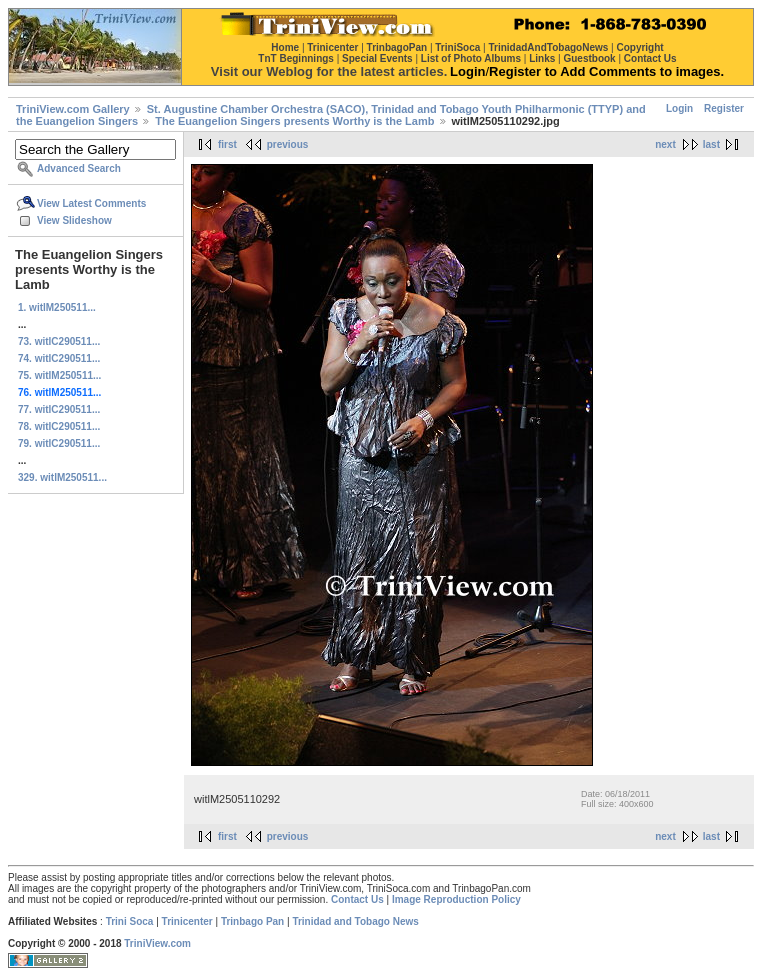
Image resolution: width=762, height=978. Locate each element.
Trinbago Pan (252, 921)
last (711, 144)
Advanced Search (79, 168)
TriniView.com (157, 943)
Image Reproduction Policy (456, 899)
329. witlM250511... (62, 477)
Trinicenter (187, 921)
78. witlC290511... (59, 426)
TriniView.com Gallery (73, 109)
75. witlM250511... (59, 375)
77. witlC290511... (59, 409)
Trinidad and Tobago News (355, 921)
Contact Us (357, 899)
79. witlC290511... (59, 443)
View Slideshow (74, 220)
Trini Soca (130, 921)
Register (724, 108)
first (227, 144)
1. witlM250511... (57, 307)
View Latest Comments (91, 203)
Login (679, 108)
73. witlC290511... (59, 341)
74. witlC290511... (59, 358)
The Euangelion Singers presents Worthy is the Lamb (294, 121)
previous (288, 144)
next (665, 144)
